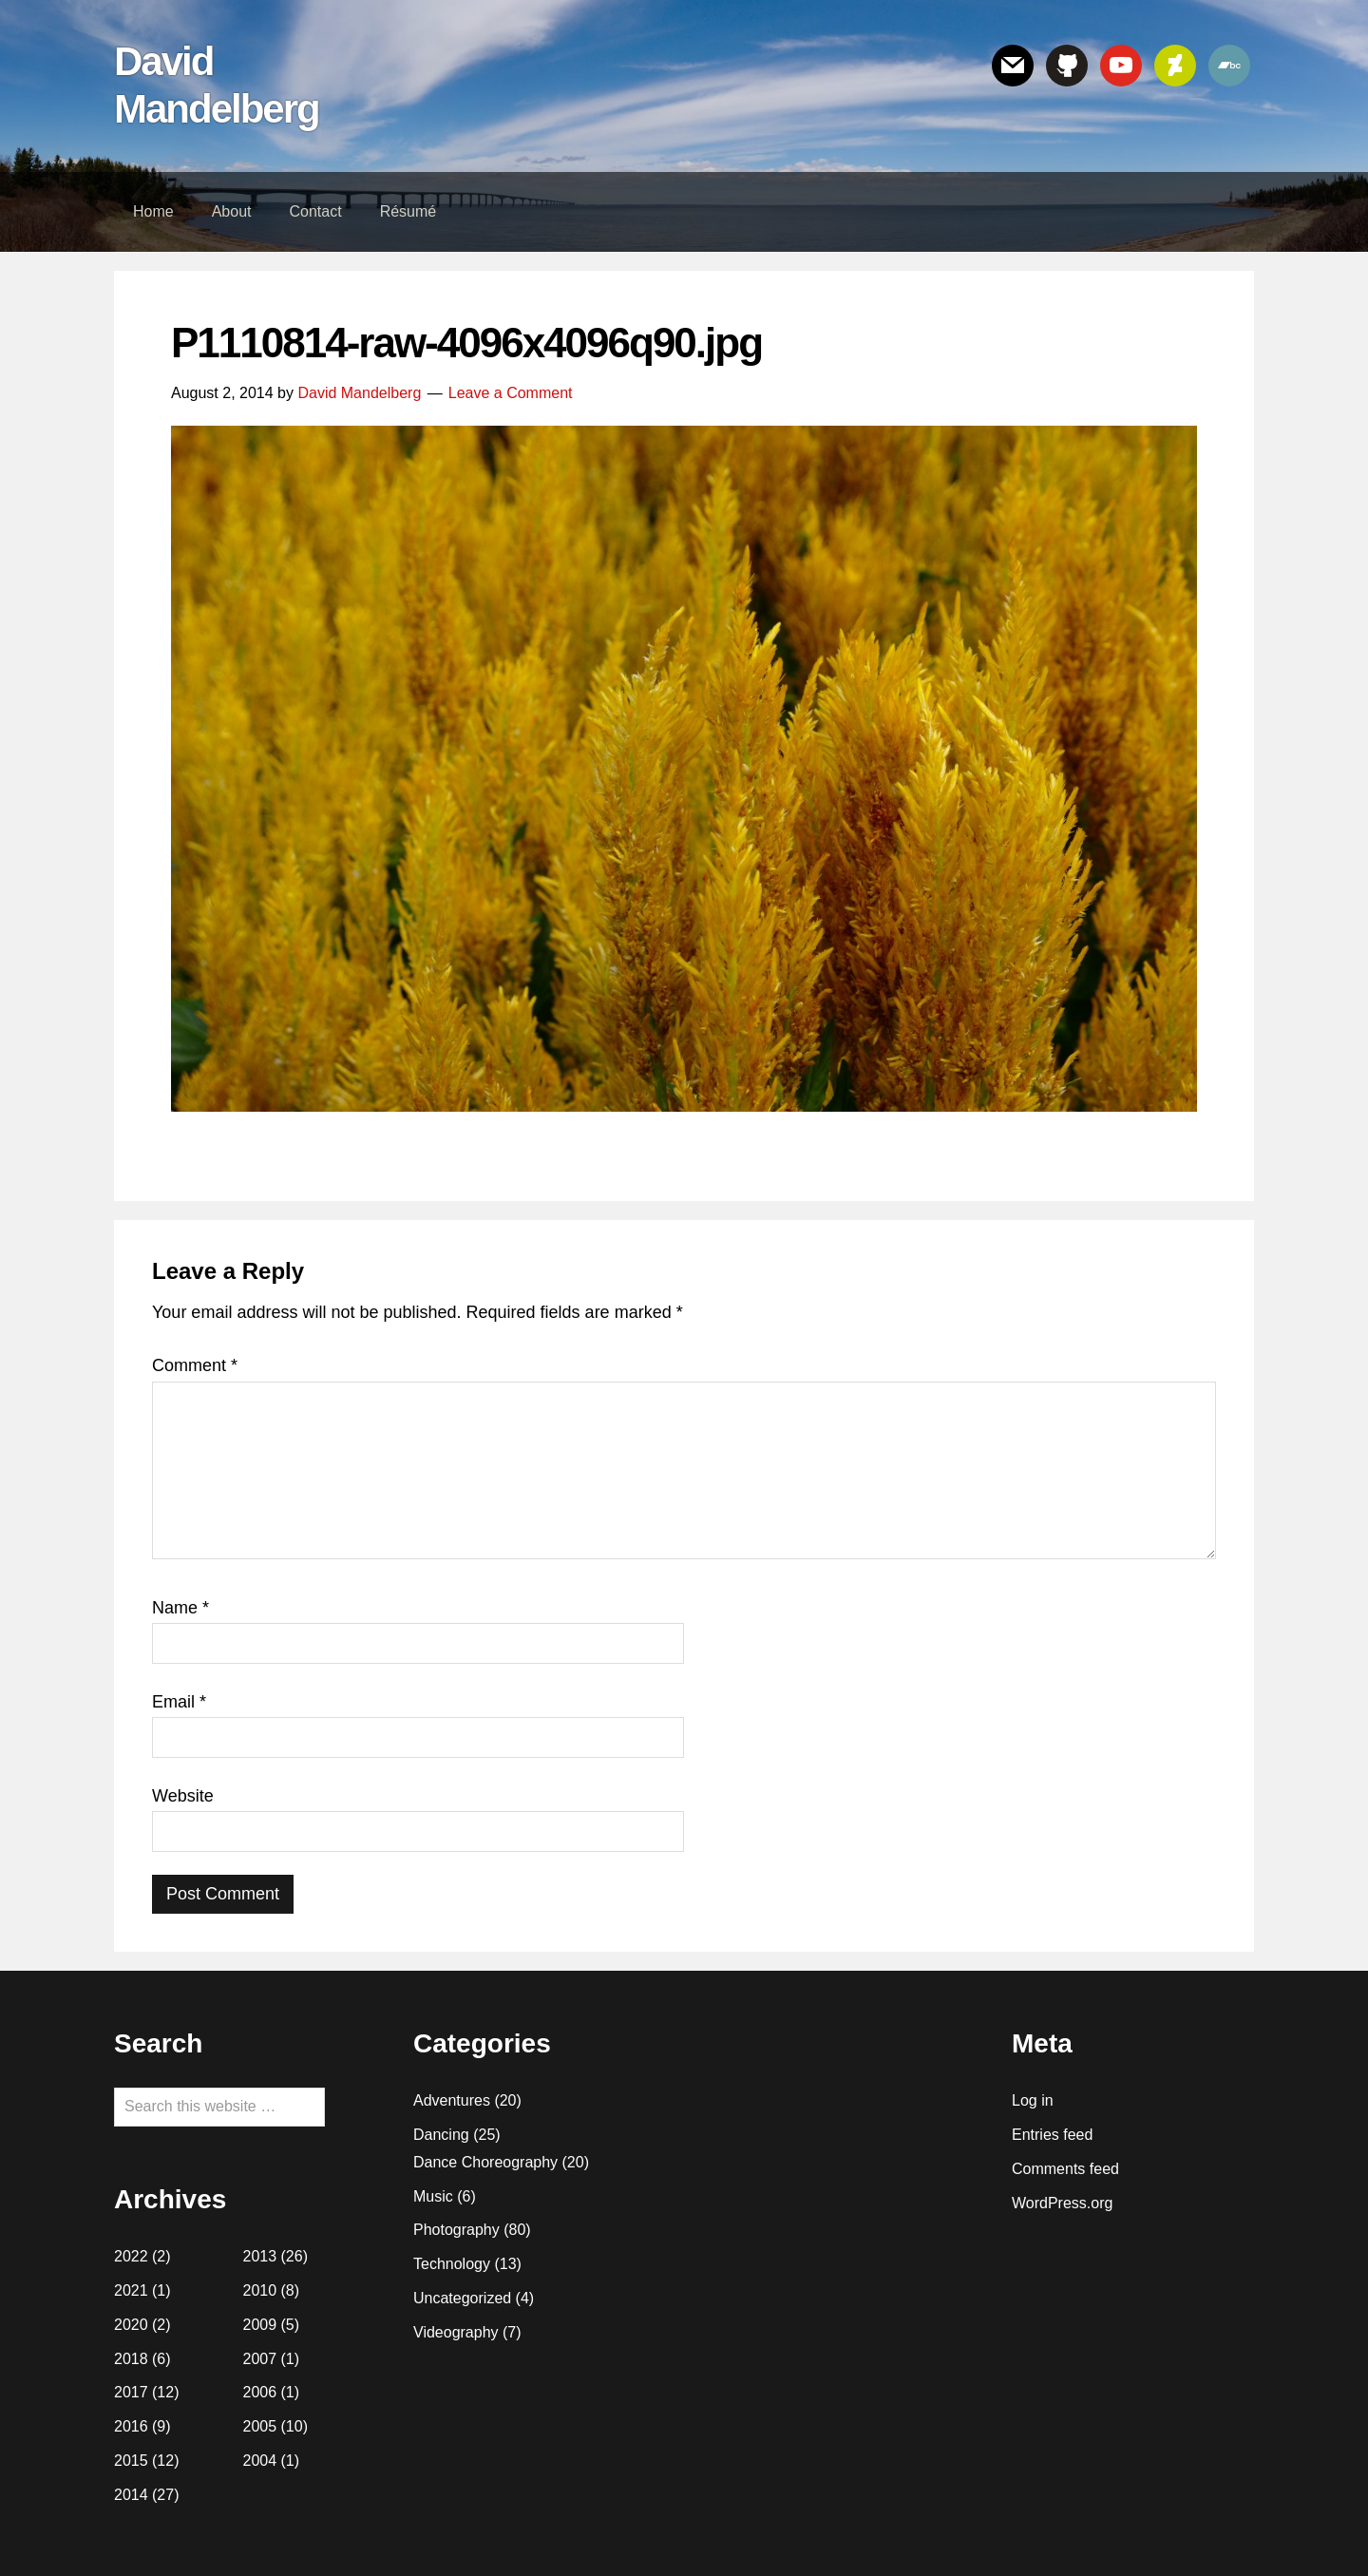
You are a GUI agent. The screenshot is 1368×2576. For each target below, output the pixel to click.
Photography (456, 2230)
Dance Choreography (485, 2162)
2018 (131, 2359)
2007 (260, 2359)
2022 (131, 2256)
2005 (260, 2426)
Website (183, 1795)
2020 (131, 2325)
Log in (1033, 2100)
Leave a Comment (510, 393)
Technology (451, 2264)
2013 (260, 2256)
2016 (131, 2426)
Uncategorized (462, 2298)
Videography (456, 2332)
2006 (260, 2392)
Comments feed (1065, 2169)
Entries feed (1052, 2135)
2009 (260, 2325)
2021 (131, 2290)
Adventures (451, 2100)
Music (433, 2196)
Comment (195, 1365)
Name (180, 1607)
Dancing (441, 2135)
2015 (131, 2460)
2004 (260, 2460)
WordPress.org (1062, 2203)
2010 (260, 2290)
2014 (131, 2495)
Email (179, 1701)
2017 (131, 2392)
